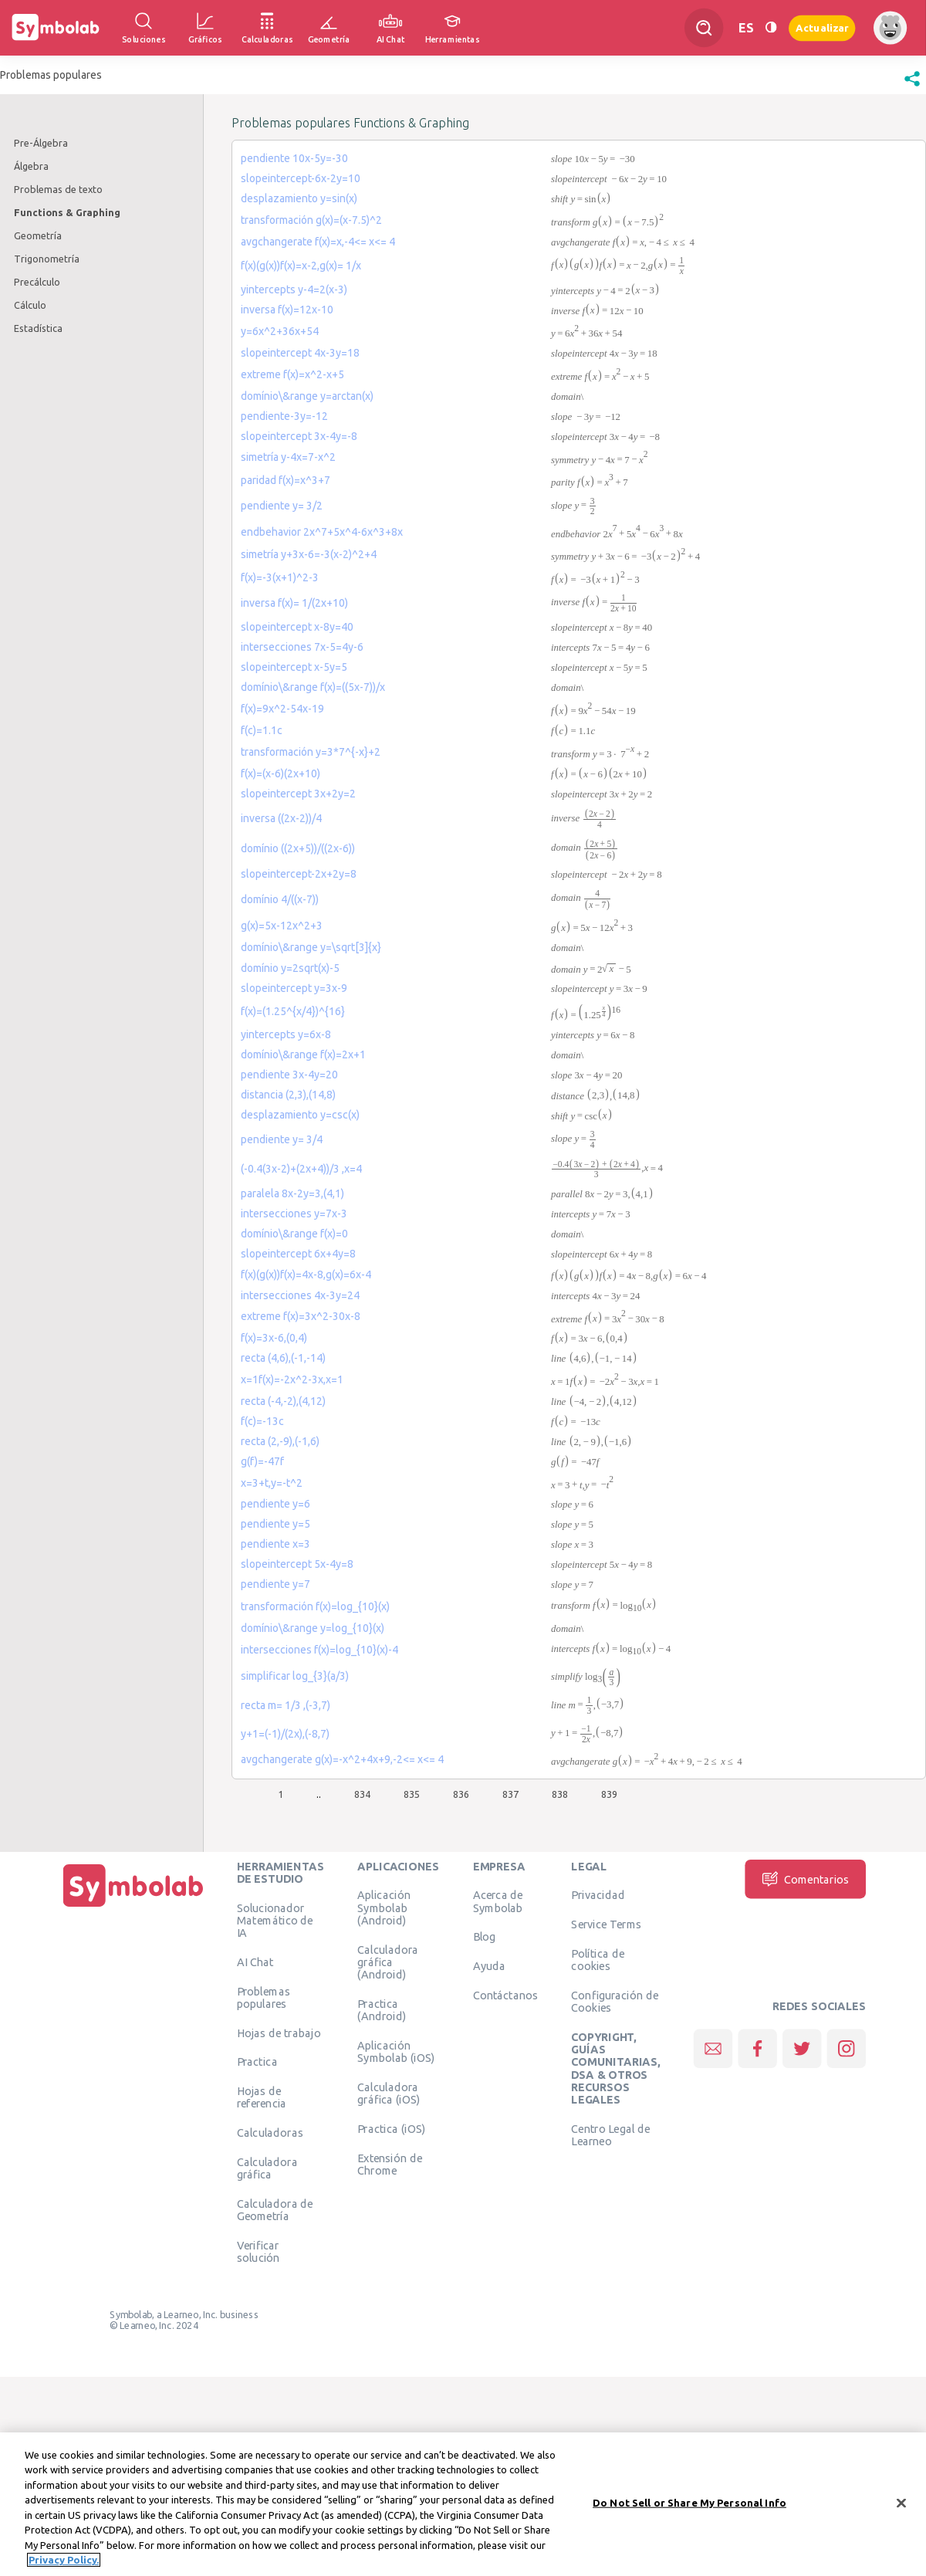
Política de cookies (597, 1959)
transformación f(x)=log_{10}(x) (315, 1606)
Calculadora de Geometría (275, 2209)
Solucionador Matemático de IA (275, 1920)
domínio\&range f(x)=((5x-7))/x (313, 687)
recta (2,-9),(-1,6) (280, 1441)
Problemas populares (263, 1997)
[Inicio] (133, 1907)
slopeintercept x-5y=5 (294, 667)
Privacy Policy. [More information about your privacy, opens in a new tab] (64, 2559)
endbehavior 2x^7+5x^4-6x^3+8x (322, 532)
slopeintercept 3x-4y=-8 (299, 436)
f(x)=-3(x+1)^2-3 (280, 577)
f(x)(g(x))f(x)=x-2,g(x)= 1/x (301, 265)
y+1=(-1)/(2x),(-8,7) (285, 1734)
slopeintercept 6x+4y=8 (298, 1253)
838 (560, 1794)
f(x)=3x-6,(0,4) (274, 1338)
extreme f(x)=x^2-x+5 (292, 374)
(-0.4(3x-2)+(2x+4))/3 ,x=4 (301, 1169)
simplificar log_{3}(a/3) (295, 1676)
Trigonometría (46, 258)
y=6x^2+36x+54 (280, 331)
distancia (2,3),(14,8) (288, 1094)
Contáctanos (506, 1995)
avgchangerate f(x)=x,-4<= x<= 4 (318, 241)
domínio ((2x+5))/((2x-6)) (298, 848)
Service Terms (606, 1924)
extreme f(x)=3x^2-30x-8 (300, 1316)
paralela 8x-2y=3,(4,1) (292, 1193)
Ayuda (489, 1966)
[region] (463, 2504)
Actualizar (822, 27)
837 (510, 1794)
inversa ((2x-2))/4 (281, 818)
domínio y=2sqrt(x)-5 (290, 968)
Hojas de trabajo (279, 2032)
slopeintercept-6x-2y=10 (300, 178)
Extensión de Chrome (389, 2163)
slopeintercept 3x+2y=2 (298, 793)
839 (609, 1794)
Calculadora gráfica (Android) (387, 1962)
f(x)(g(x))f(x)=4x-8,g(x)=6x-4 (306, 1274)
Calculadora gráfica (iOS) (388, 2092)
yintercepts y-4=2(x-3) (294, 289)
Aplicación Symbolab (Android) (383, 1908)
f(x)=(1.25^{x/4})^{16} (293, 1011)
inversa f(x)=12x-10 (287, 309)
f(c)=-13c (262, 1421)
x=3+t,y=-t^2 (271, 1483)
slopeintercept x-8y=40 (297, 627)
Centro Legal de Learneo (610, 2134)
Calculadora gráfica (267, 2167)
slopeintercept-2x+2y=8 (299, 874)
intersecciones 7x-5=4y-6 (302, 647)
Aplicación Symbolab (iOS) (395, 2051)
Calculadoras (270, 2133)
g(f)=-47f (262, 1461)
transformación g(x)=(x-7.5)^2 (311, 220)
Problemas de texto (58, 189)
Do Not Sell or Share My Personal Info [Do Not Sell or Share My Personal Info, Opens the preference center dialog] (689, 2502)
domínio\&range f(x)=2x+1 (303, 1054)
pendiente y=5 (275, 1524)
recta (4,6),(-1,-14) (283, 1358)
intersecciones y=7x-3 (294, 1213)
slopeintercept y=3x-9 (294, 988)
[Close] (901, 2503)
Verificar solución (258, 2251)
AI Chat (255, 1961)
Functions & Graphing (67, 212)
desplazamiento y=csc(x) (300, 1115)
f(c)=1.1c (261, 730)
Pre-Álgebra (41, 142)
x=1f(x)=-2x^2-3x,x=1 (292, 1379)
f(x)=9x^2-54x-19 (282, 708)
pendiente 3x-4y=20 (289, 1074)
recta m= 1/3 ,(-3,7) (285, 1705)
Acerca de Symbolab (498, 1901)
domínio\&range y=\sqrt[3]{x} (311, 947)
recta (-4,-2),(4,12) (283, 1401)
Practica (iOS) (391, 2128)
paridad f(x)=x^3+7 (285, 480)
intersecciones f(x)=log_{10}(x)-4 (319, 1649)
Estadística (38, 328)
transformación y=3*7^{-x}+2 (310, 752)
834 (362, 1794)
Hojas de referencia (262, 2097)
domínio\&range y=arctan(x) (307, 396)
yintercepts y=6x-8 (286, 1034)
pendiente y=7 (275, 1584)
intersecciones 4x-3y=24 (300, 1295)
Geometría (38, 235)
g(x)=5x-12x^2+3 (282, 925)
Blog (484, 1937)
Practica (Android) (381, 2009)
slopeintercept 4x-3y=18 (300, 353)
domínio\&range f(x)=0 (294, 1233)
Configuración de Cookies (614, 2001)
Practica (257, 2062)
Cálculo (30, 305)
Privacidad (597, 1895)
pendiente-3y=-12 (284, 416)
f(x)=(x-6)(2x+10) (280, 773)
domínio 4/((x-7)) (280, 899)
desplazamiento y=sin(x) (299, 198)
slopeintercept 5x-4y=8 (297, 1564)
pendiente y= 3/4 (282, 1139)
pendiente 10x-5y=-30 (294, 158)
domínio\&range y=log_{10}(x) (312, 1628)
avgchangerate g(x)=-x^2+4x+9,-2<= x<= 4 (342, 1759)
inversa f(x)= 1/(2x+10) (294, 603)
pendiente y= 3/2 (282, 505)
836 (461, 1794)
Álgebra (31, 166)
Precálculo (37, 281)
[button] (912, 86)
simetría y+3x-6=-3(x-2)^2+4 (309, 554)
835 (412, 1794)
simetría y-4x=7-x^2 (288, 457)
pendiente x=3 (275, 1544)
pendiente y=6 (275, 1504)
